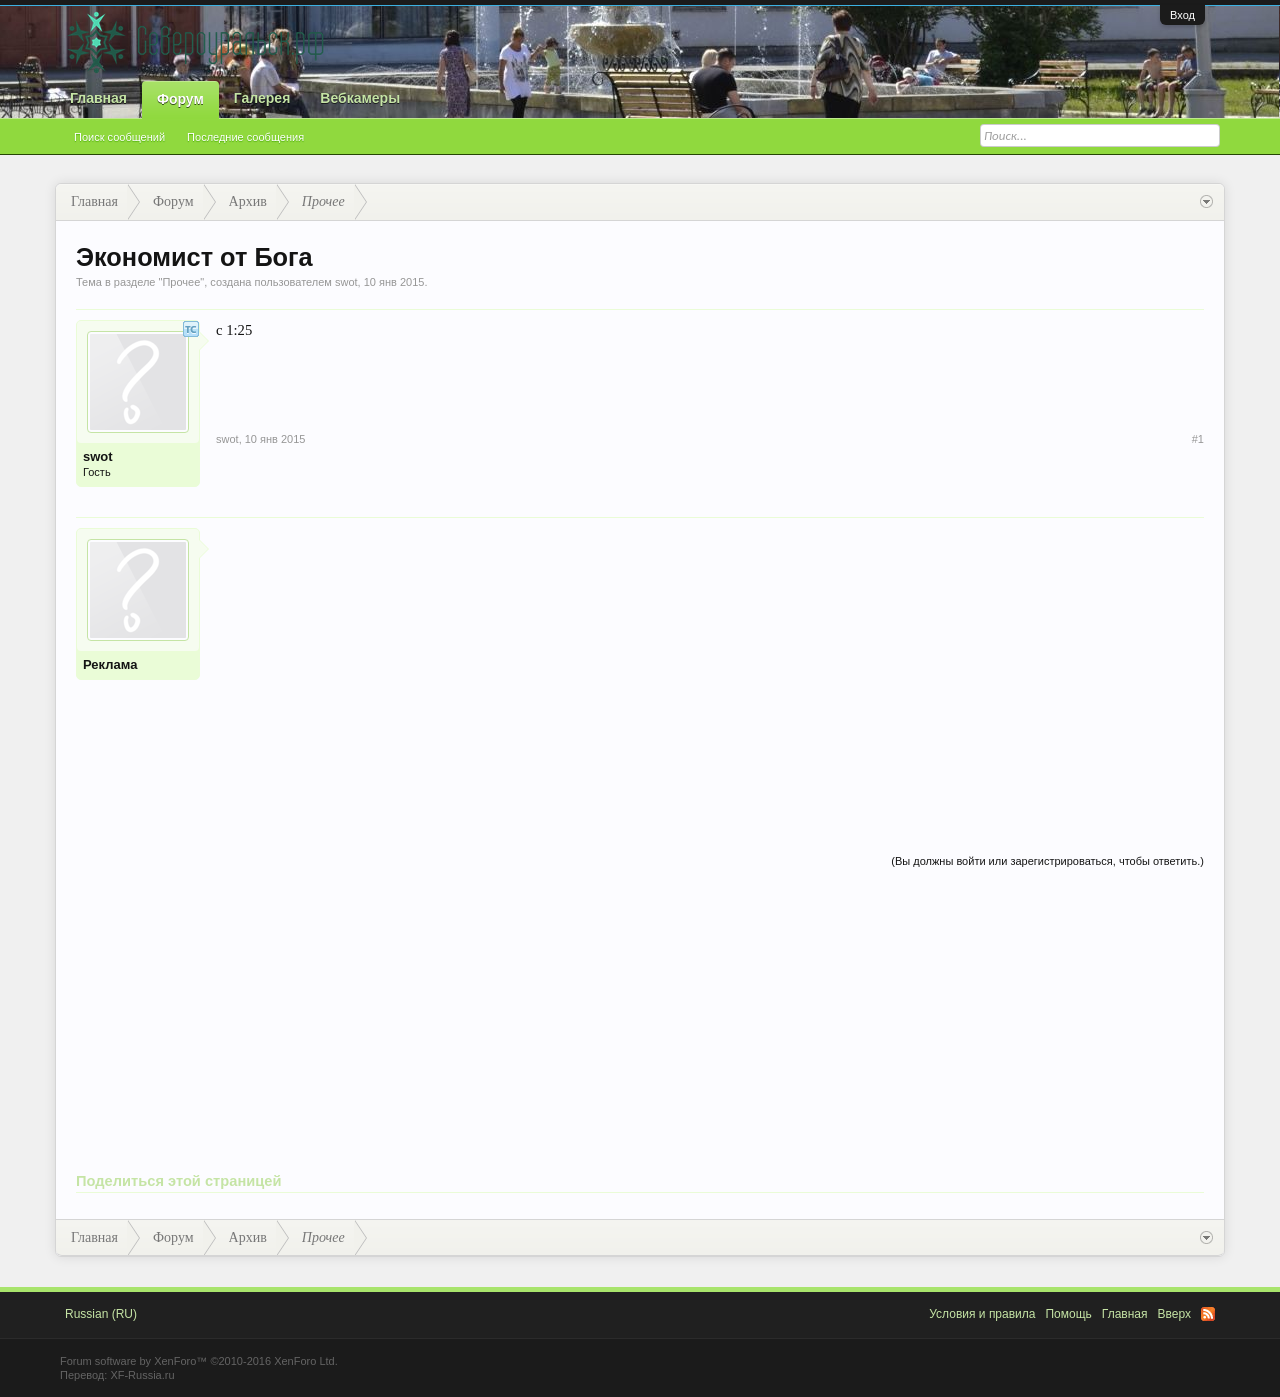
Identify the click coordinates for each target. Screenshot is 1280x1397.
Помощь (1068, 1314)
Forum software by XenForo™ (199, 1361)
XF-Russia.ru (142, 1375)
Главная (98, 98)
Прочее (181, 282)
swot (346, 282)
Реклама (110, 664)
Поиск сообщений (119, 137)
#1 (1198, 439)
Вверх (1174, 1314)
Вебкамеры (360, 98)
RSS (1208, 1314)
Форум (180, 99)
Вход (1182, 15)
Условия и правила (982, 1314)
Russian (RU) (101, 1314)
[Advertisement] (710, 668)
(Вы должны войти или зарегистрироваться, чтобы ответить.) (1047, 861)
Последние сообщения (245, 137)
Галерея (262, 98)
